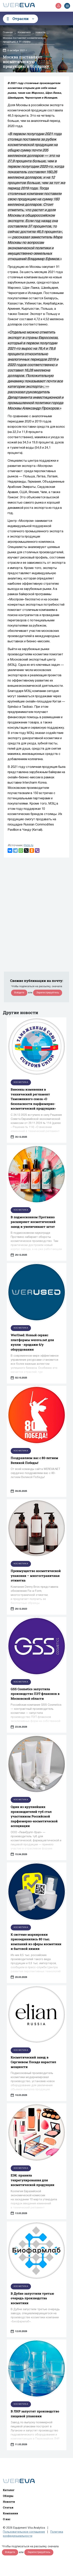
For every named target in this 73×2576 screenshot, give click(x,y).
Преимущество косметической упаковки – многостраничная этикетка (36, 1575)
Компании (10, 2513)
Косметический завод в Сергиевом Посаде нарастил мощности (33, 2062)
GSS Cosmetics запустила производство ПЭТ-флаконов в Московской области (35, 1693)
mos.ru (28, 845)
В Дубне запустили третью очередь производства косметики (32, 2298)
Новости (9, 2501)
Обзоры (8, 2496)
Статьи (8, 2507)
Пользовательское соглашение (24, 2532)
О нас (6, 2519)
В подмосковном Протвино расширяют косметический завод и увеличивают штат (33, 1222)
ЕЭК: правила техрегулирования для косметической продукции (32, 2180)
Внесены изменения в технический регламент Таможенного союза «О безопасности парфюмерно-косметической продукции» (33, 1098)
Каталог (8, 2490)
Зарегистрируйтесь (47, 993)
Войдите (19, 993)
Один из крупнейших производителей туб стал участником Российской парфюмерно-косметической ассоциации (34, 1816)
